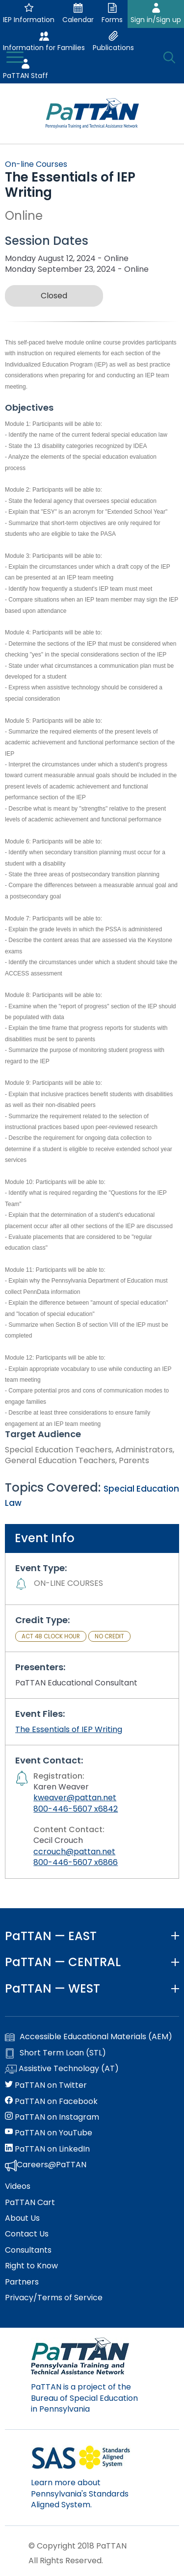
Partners (22, 2282)
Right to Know (31, 2266)
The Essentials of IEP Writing (68, 1729)
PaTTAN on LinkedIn (47, 2149)
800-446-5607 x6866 (75, 1862)
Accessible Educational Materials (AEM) (88, 2036)
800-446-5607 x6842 (75, 1808)
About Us (22, 2218)
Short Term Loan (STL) (55, 2053)
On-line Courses (36, 164)
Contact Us (27, 2234)
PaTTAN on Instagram (52, 2117)
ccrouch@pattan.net (74, 1851)
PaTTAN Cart (30, 2202)
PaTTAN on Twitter (46, 2085)
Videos (17, 2186)
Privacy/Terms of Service (54, 2297)
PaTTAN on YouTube (48, 2133)
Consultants (28, 2250)
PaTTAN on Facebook (51, 2101)
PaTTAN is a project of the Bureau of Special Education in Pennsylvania (84, 2398)
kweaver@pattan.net (74, 1797)
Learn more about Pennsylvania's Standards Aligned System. (80, 2493)
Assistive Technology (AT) (62, 2069)
